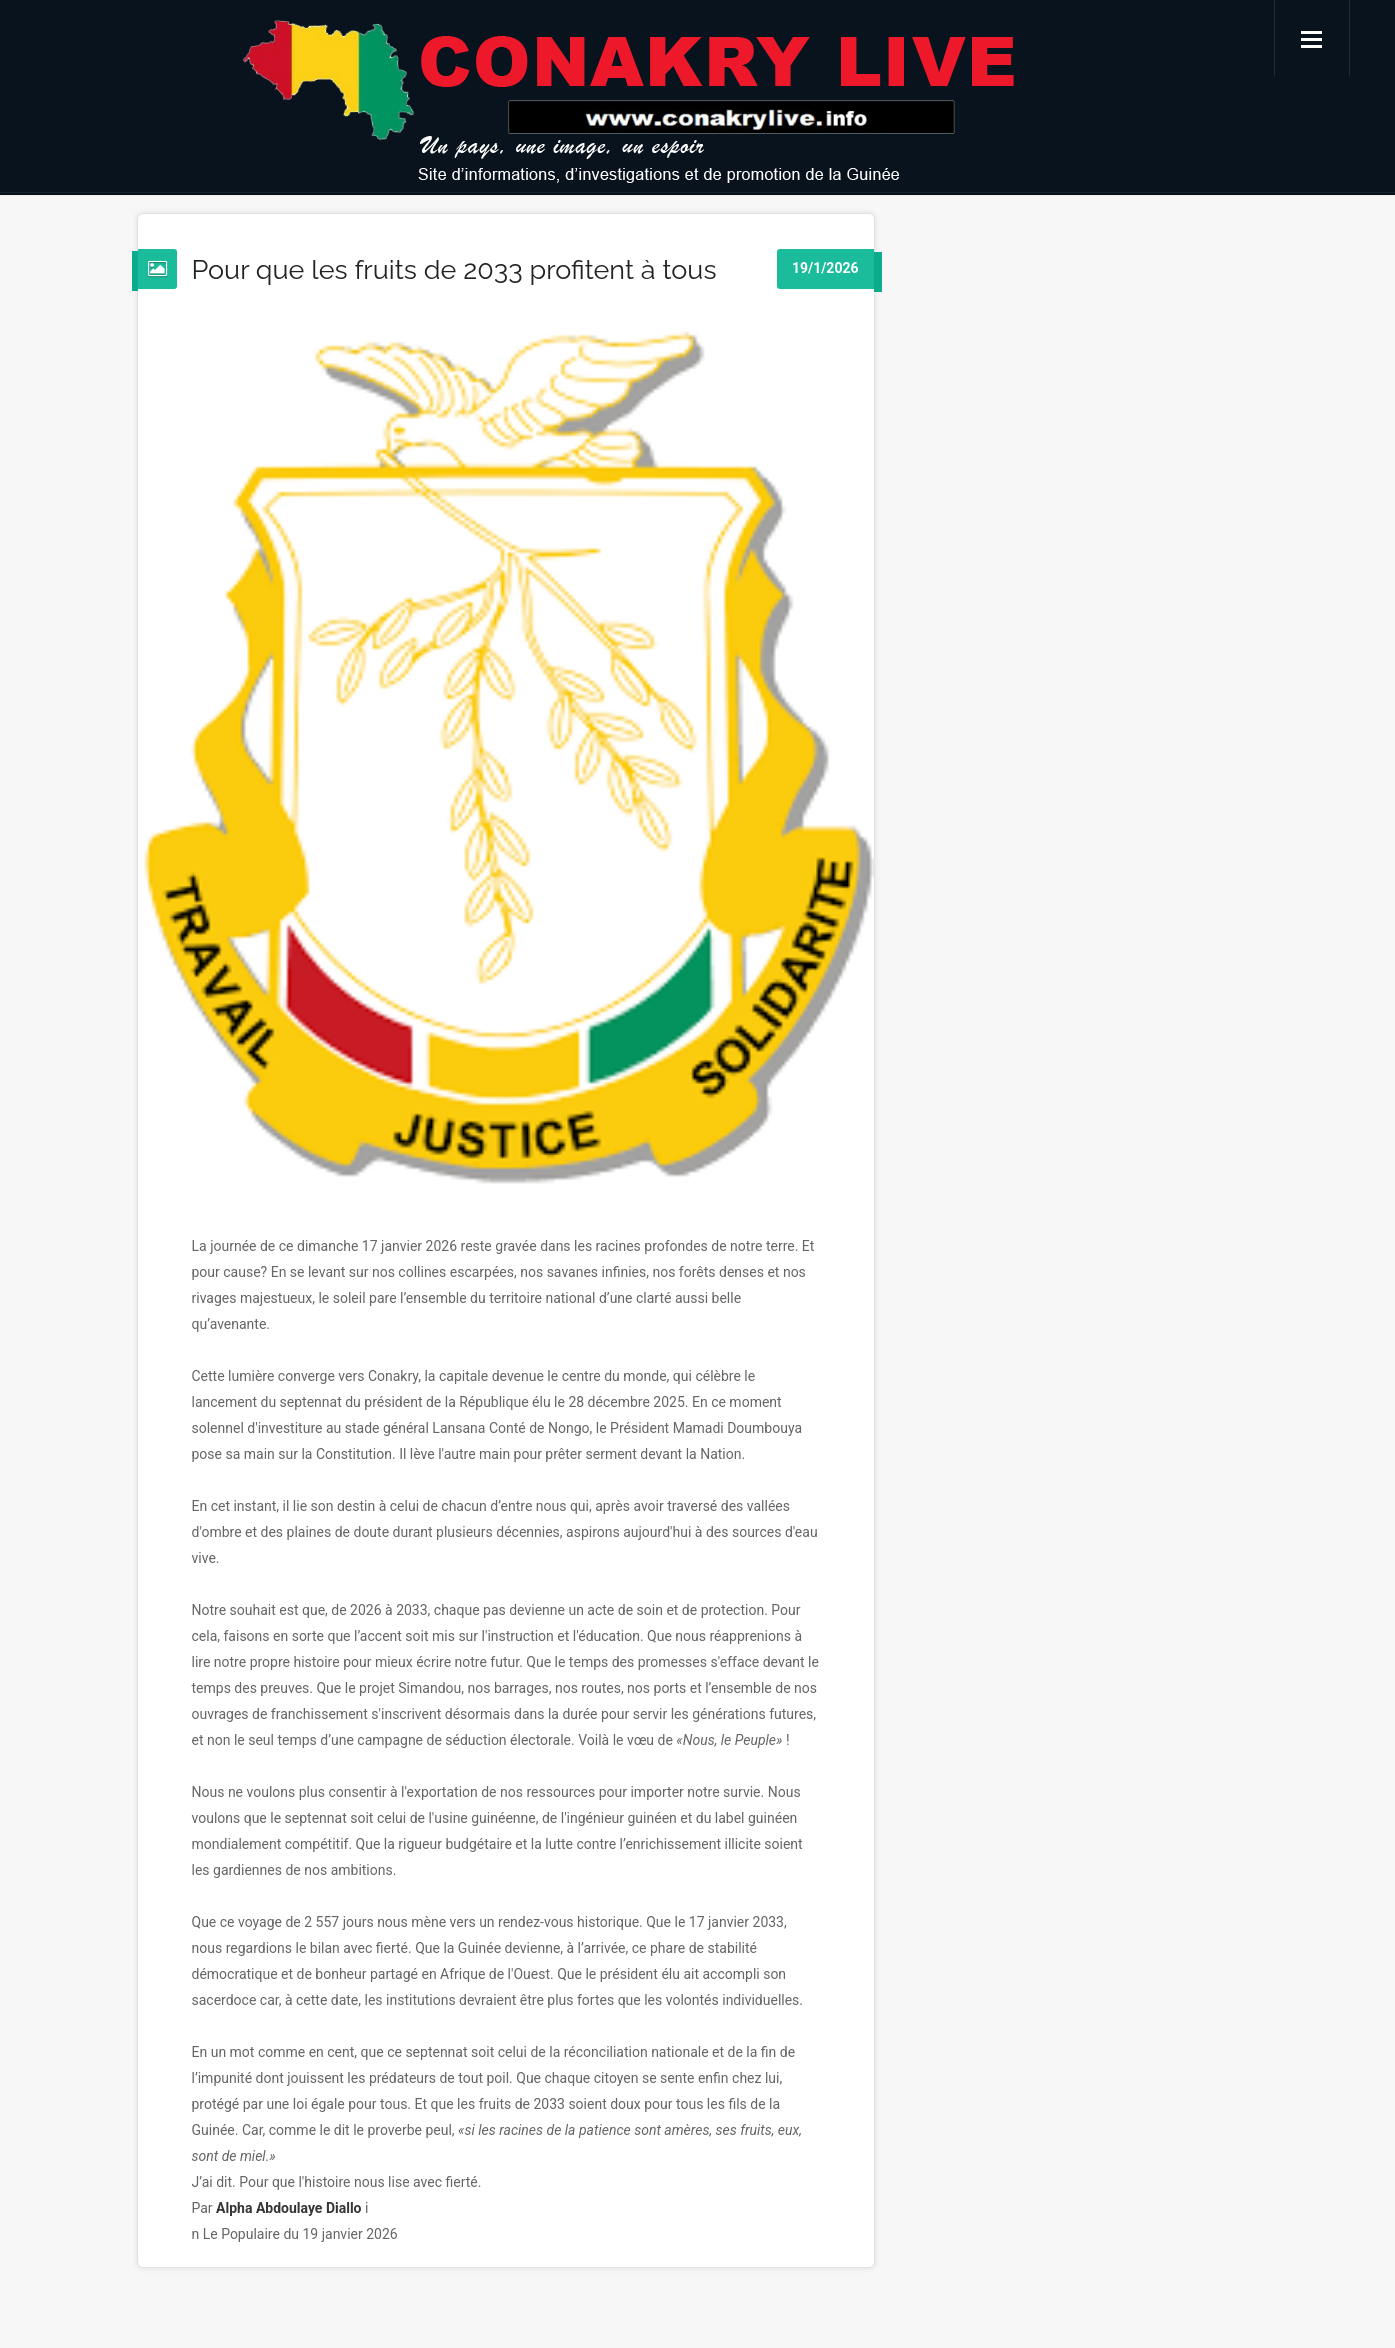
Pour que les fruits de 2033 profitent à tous (454, 269)
